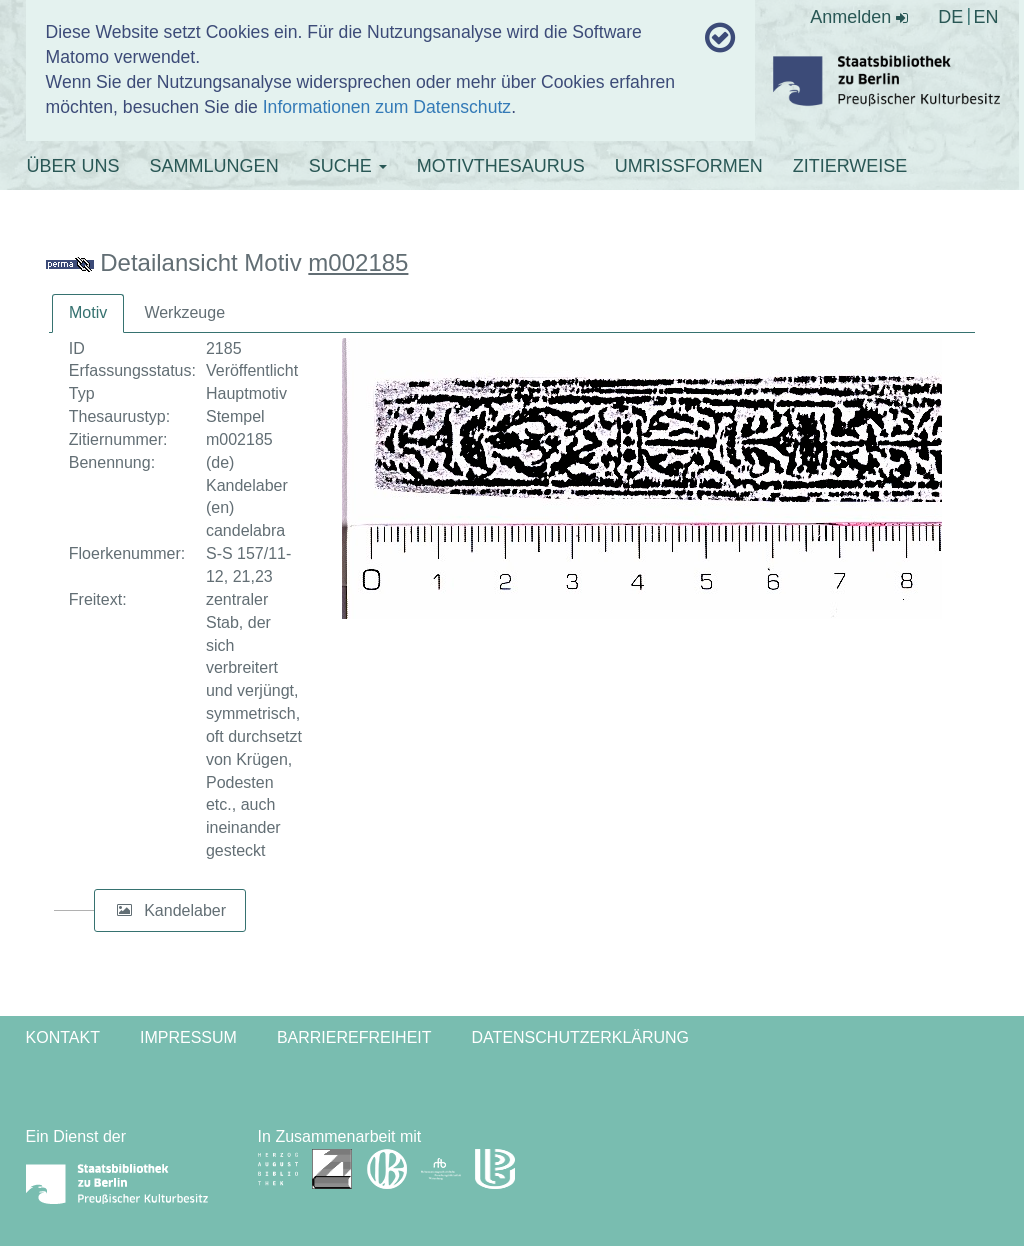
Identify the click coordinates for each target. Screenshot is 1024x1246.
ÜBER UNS (73, 166)
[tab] (88, 313)
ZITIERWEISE (850, 166)
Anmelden (859, 17)
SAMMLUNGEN (214, 166)
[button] (125, 911)
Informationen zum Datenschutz (387, 107)
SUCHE (348, 166)
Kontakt (63, 1037)
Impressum (188, 1037)
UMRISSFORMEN (689, 166)
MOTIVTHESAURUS (501, 166)
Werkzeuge (184, 312)
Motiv (88, 312)
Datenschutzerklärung (581, 1037)
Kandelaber (185, 909)
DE (950, 17)
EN (985, 17)
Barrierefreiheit (354, 1037)
